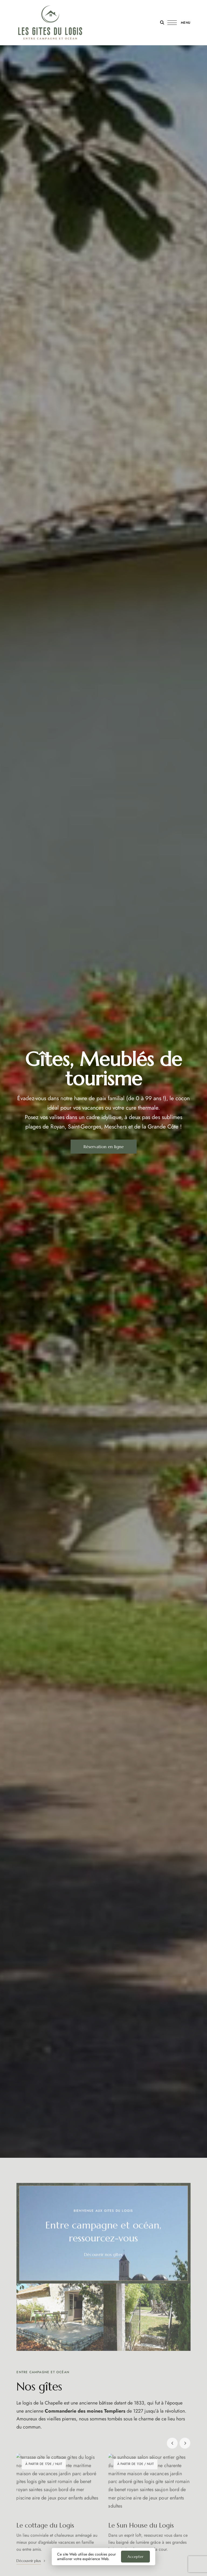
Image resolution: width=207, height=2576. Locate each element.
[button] (104, 1147)
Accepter (135, 2556)
